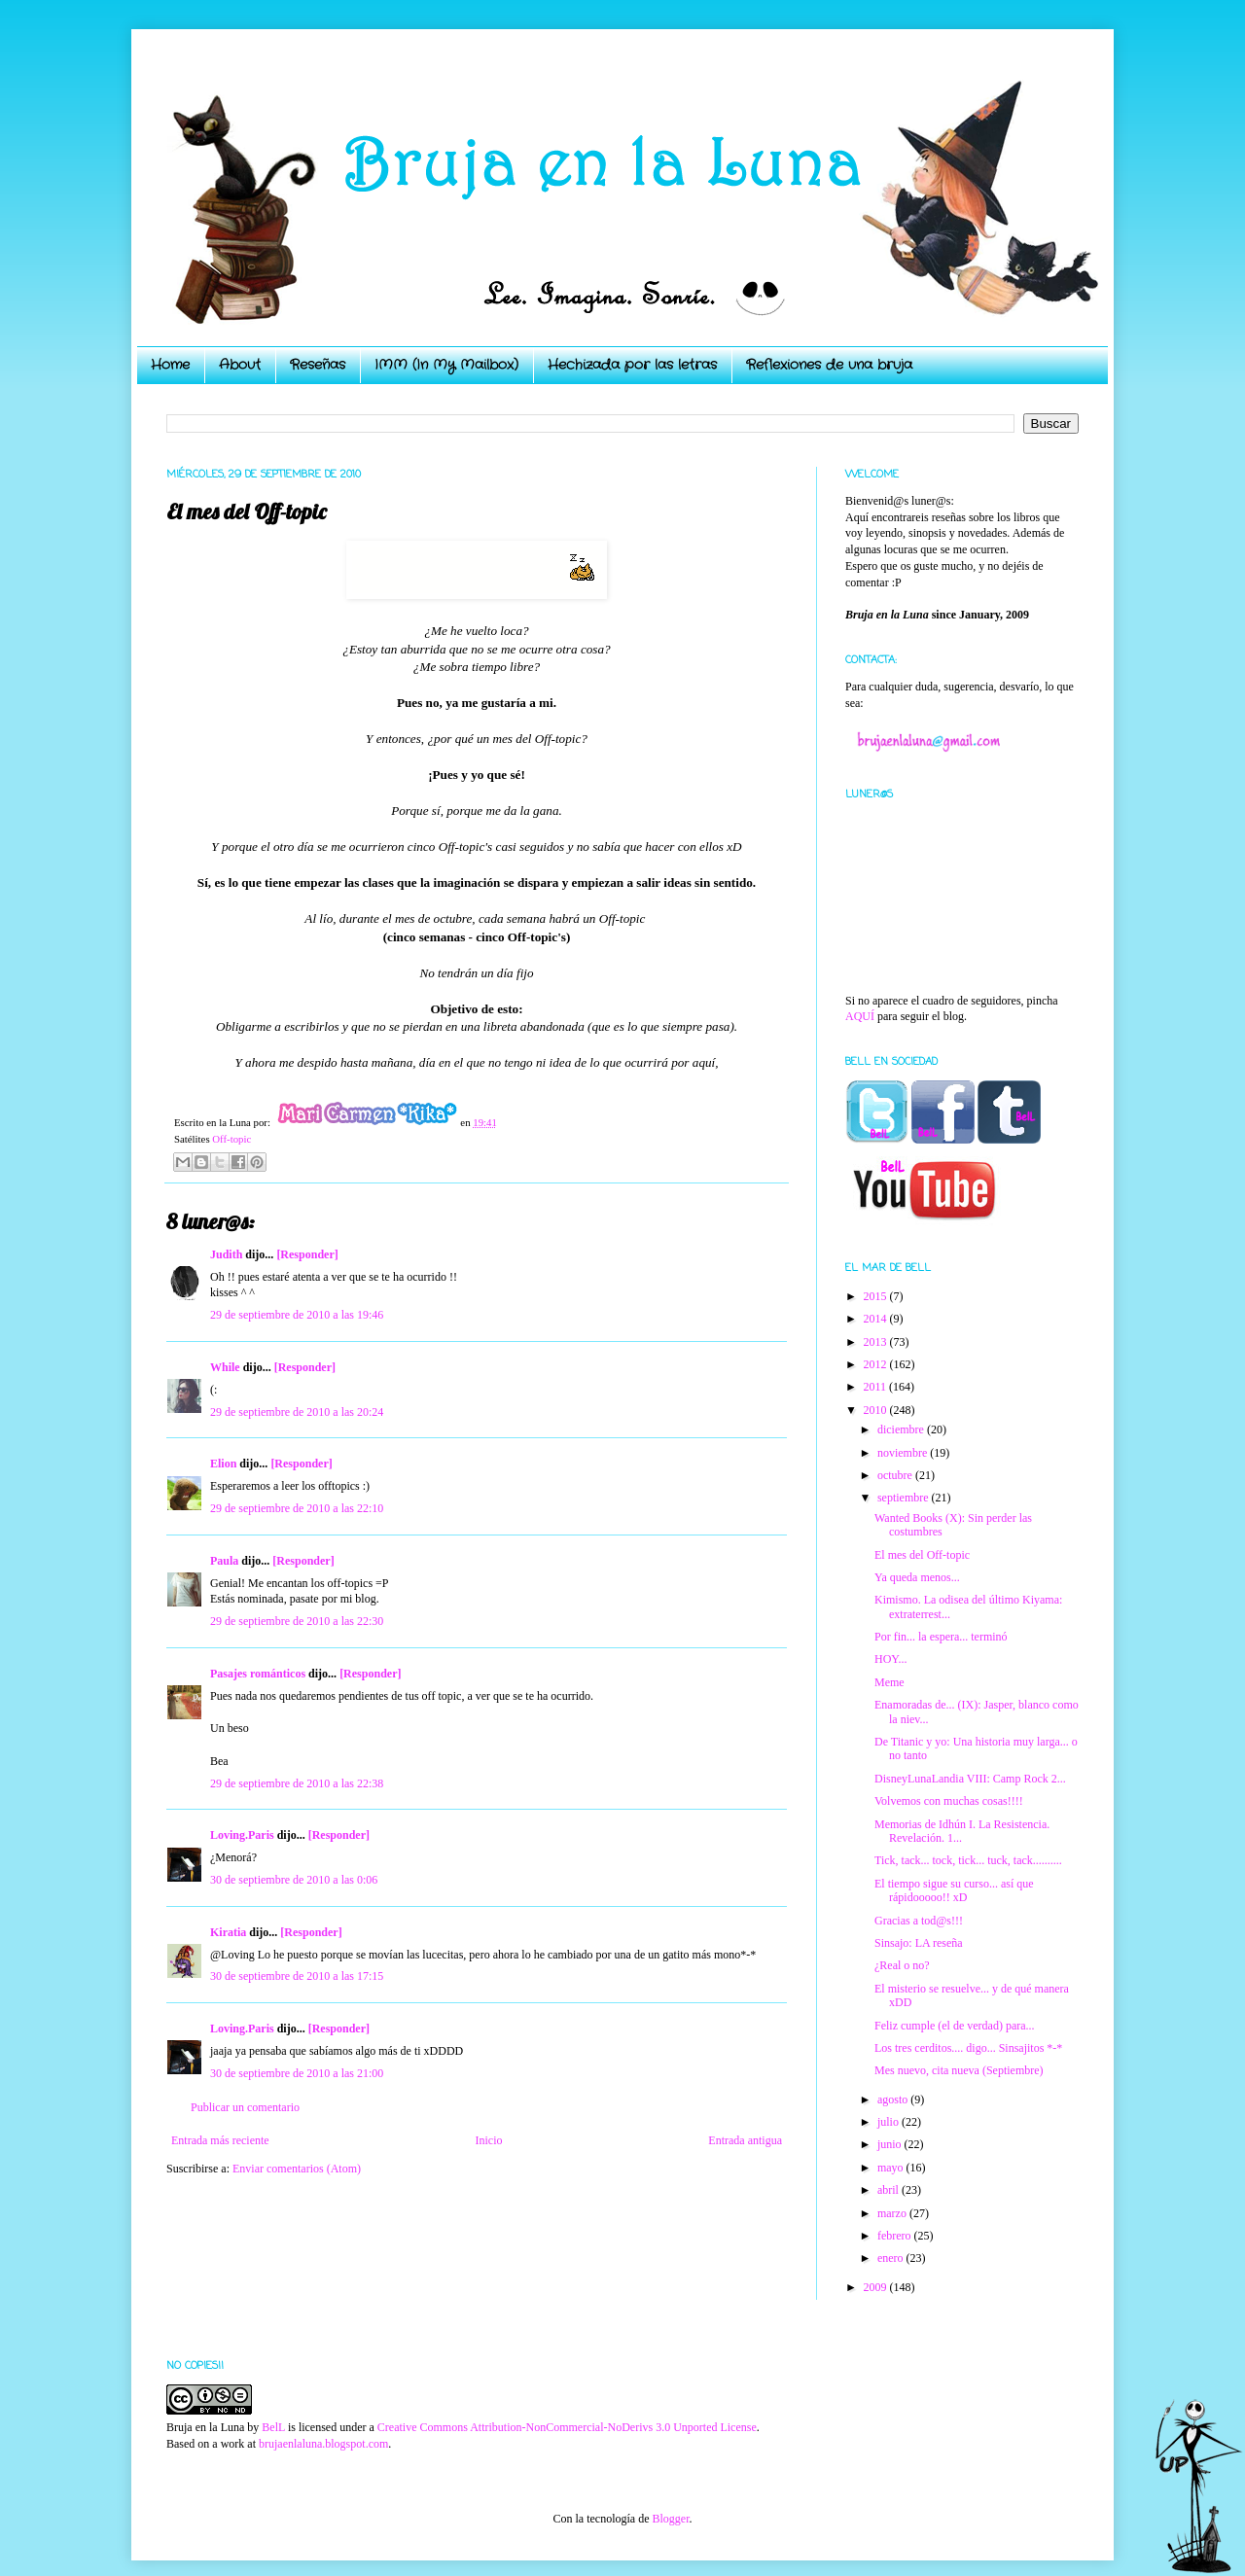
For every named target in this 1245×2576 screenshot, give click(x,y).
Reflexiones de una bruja (829, 364)
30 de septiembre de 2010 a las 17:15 (296, 1976)
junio (891, 2144)
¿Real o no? (902, 1965)
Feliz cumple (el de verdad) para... (954, 2025)
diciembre (902, 1429)
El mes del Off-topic (922, 1555)
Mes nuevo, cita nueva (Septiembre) (959, 2070)
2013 (877, 1342)
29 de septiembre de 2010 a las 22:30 (296, 1621)
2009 (877, 2287)
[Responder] (307, 1254)
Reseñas (317, 364)
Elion (223, 1463)
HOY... (890, 1659)
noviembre (903, 1453)
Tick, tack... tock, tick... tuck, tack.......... (968, 1860)
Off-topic (231, 1139)
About (240, 364)
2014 (877, 1318)
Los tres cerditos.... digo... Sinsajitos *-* (968, 2048)
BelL (273, 2427)
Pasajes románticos (257, 1673)
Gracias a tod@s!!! (918, 1920)
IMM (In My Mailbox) (446, 364)
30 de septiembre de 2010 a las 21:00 (296, 2073)
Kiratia (228, 1932)
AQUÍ (859, 1016)
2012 (877, 1364)
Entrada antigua (745, 2140)
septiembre (904, 1497)
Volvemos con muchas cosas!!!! (948, 1801)
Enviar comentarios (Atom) (296, 2168)
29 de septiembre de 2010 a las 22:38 (296, 1783)
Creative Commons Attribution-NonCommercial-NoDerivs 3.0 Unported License (567, 2427)
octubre (896, 1475)
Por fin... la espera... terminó (941, 1636)
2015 (877, 1296)
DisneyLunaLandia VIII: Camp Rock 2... (970, 1778)
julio (889, 2122)
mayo (892, 2167)
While (225, 1367)
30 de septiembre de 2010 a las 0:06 (293, 1880)
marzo (893, 2213)
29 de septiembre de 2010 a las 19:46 (296, 1315)
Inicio (488, 2140)
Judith (226, 1254)
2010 (877, 1410)
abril (889, 2190)
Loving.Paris (242, 1835)
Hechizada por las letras (632, 364)
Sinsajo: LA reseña (918, 1943)
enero (892, 2258)
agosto (893, 2099)
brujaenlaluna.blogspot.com (323, 2444)
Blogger (670, 2518)
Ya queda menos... (917, 1577)
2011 (877, 1387)
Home (170, 364)
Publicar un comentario (245, 2107)
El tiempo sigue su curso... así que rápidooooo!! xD (954, 1890)
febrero (895, 2235)
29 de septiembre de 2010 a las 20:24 (296, 1412)
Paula (224, 1561)
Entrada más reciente (220, 2140)
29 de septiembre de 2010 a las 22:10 (296, 1508)
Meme (889, 1682)
